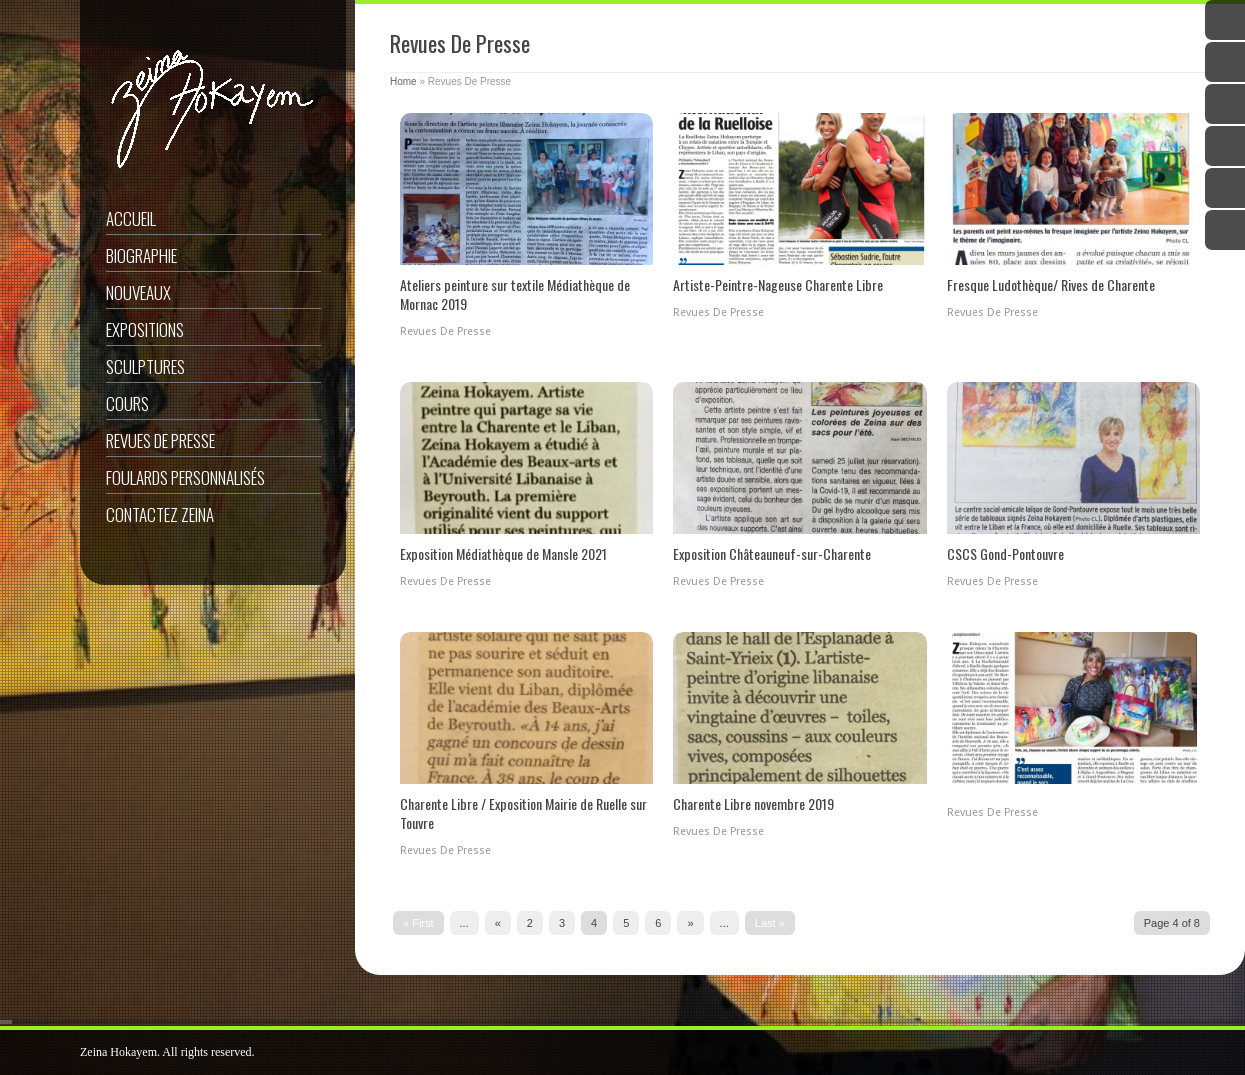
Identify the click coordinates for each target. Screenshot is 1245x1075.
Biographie (141, 255)
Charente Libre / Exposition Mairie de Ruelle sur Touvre (523, 813)
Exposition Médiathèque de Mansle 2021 (503, 553)
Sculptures (145, 366)
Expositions (145, 329)
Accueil (131, 218)
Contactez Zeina (160, 514)
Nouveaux (138, 292)
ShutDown (61, 1053)
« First (418, 923)
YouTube (1225, 146)
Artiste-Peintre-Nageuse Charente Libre (778, 284)
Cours (127, 403)
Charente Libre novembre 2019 (753, 803)
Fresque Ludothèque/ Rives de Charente (1051, 284)
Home (403, 81)
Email (1225, 230)
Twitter (1225, 20)
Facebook (1225, 62)
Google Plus (1225, 104)
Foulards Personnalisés (185, 477)
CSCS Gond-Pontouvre (1005, 553)
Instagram (1225, 188)
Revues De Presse (160, 440)
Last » (770, 923)
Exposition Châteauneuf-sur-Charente (772, 553)
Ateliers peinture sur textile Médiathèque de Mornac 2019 (515, 294)
